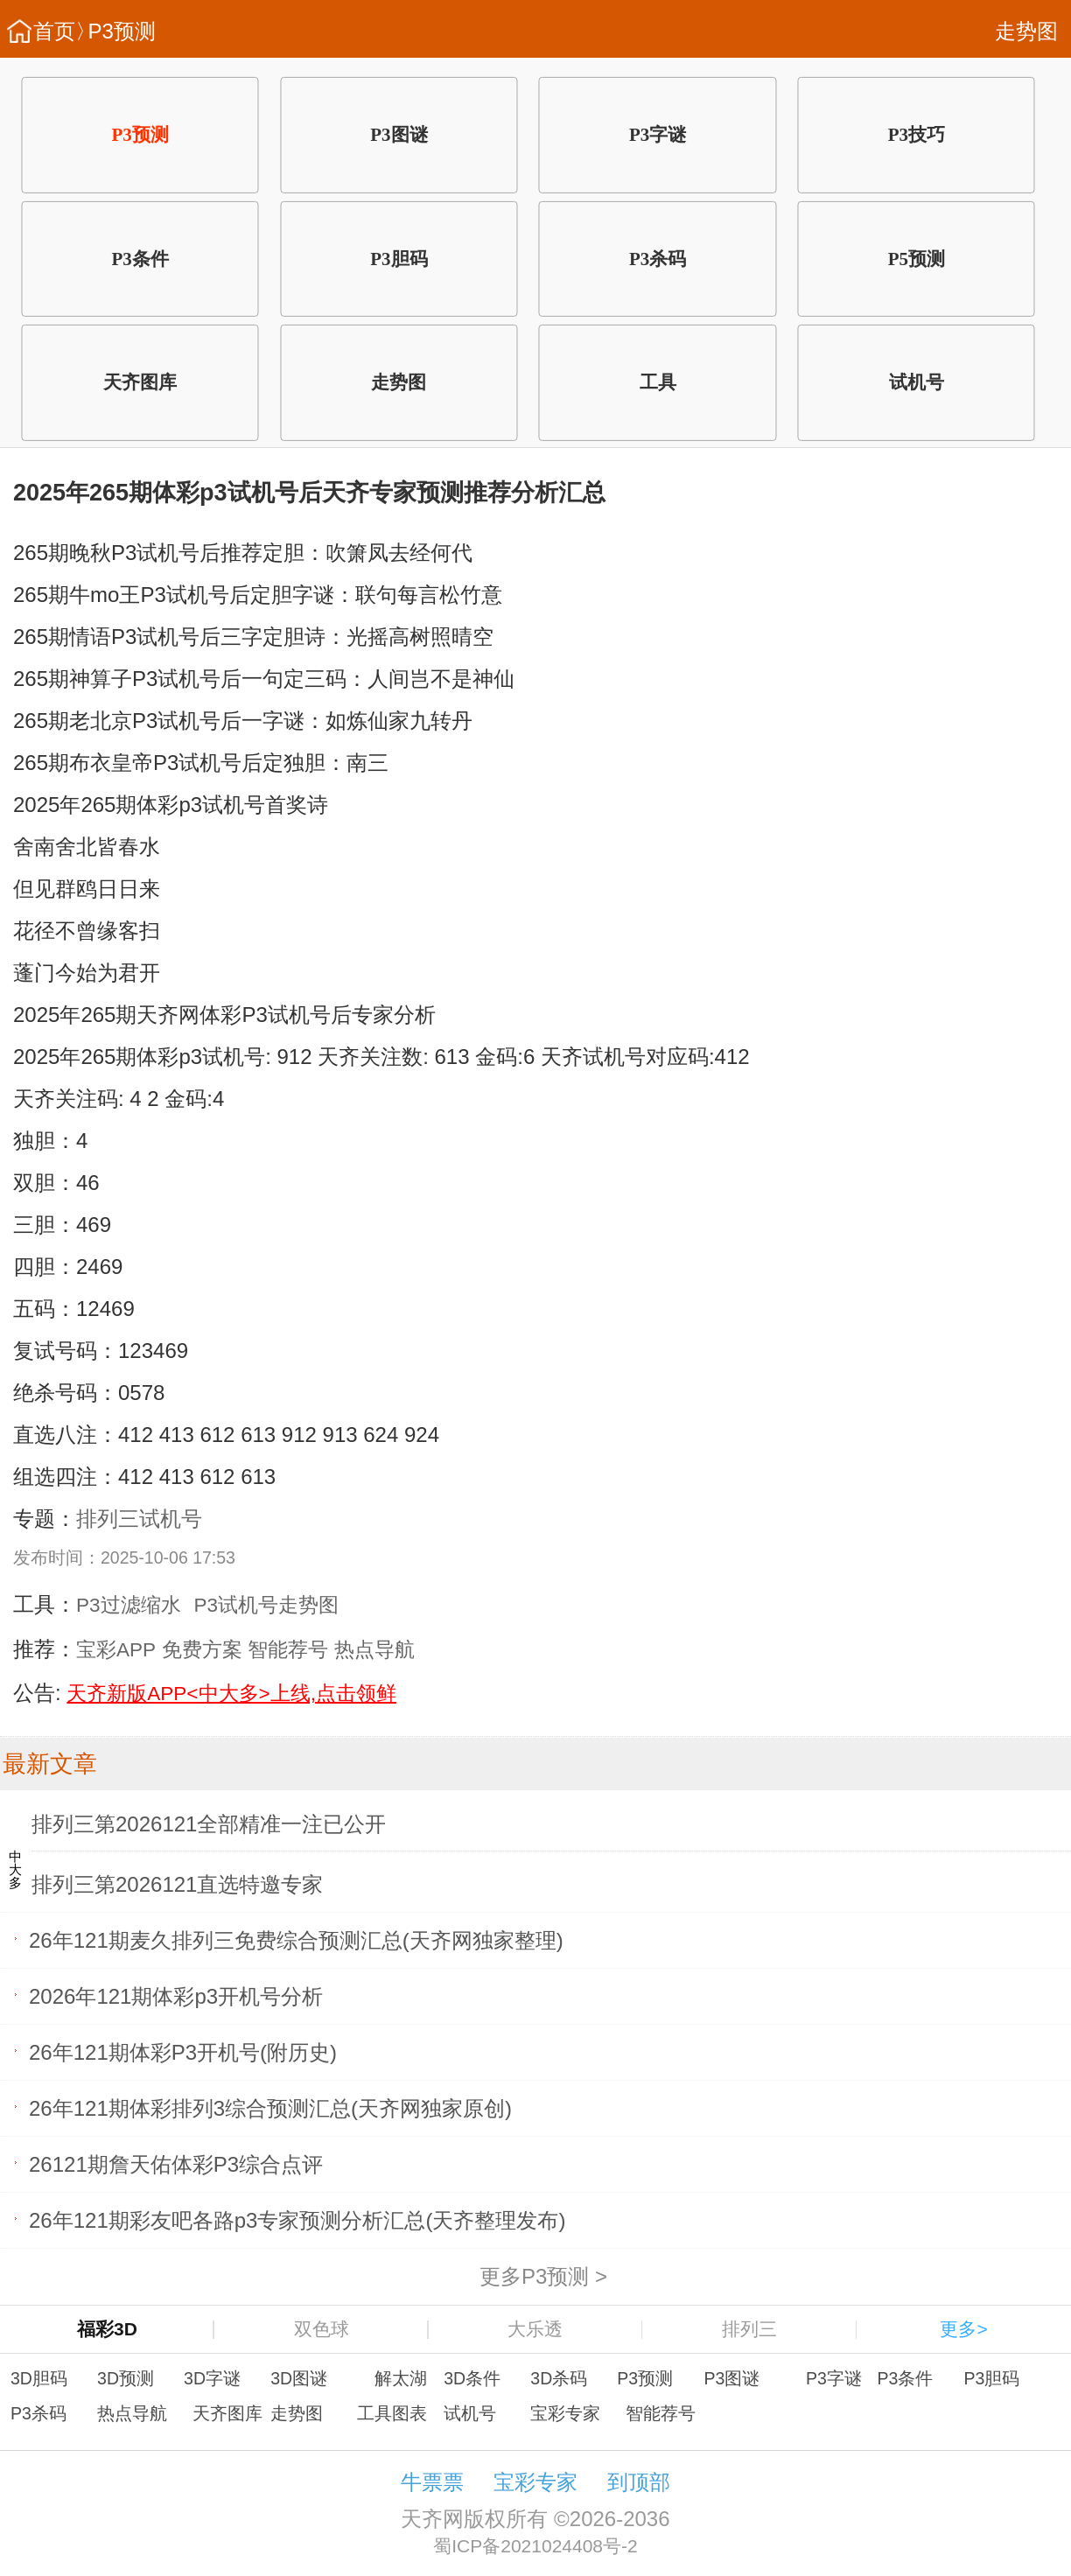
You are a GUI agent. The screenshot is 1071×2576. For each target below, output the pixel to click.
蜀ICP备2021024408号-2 (535, 2546)
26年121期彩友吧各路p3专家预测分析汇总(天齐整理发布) (297, 2220)
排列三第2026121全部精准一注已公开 (209, 1824)
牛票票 (432, 2482)
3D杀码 (558, 2378)
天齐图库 (140, 382)
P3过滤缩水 (128, 1605)
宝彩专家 (565, 2413)
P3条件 (139, 258)
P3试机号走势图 (267, 1605)
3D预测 (125, 2378)
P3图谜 (398, 134)
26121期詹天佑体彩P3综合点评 (176, 2164)
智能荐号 (288, 1650)
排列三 (749, 2329)
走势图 (1026, 31)
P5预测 (916, 258)
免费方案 (202, 1650)
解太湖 (400, 2378)
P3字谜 (657, 134)
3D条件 (472, 2378)
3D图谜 (298, 2378)
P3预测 (122, 31)
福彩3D (107, 2329)
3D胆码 (38, 2378)
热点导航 (374, 1650)
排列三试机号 (139, 1518)
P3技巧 (916, 134)
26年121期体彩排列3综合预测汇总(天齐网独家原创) (270, 2108)
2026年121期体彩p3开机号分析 (176, 1996)
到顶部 (638, 2482)
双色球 (321, 2329)
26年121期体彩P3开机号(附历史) (183, 2052)
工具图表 (392, 2413)
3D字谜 (212, 2378)
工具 (658, 382)
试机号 (916, 382)
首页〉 (64, 31)
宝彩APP (116, 1650)
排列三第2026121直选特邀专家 (177, 1884)
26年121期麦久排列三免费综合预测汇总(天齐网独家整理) (296, 1940)
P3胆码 (398, 258)
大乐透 (535, 2329)
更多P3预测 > (543, 2276)
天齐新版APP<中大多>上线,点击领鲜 (231, 1693)
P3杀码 (657, 258)
